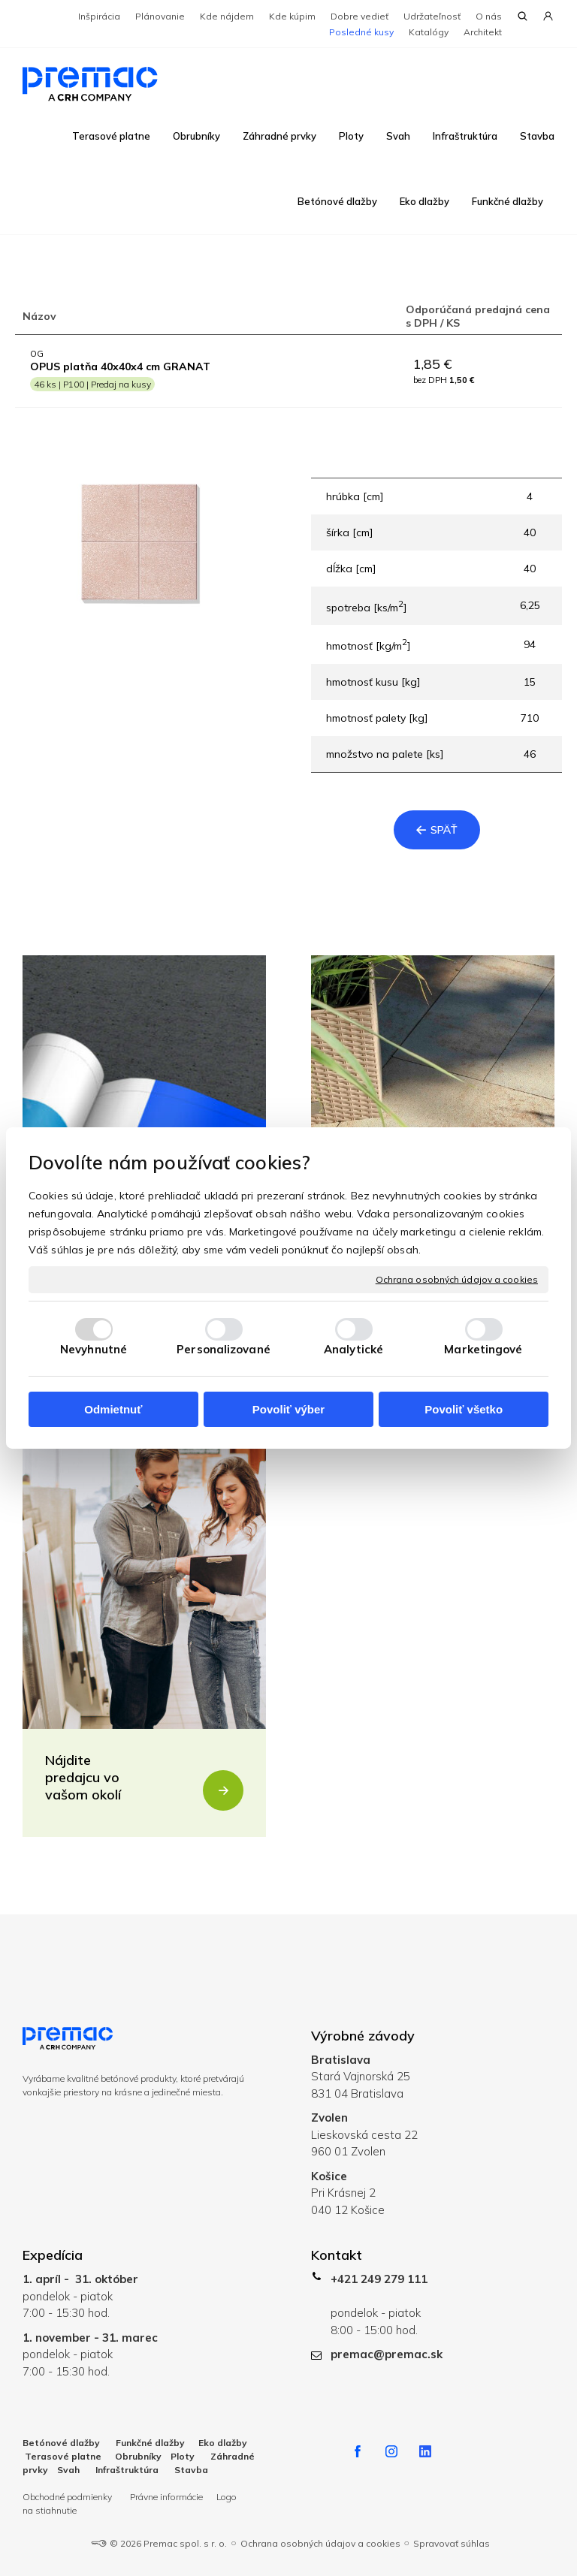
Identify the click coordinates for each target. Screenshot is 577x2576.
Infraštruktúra (127, 2469)
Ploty (183, 2456)
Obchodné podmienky (68, 2496)
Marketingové (483, 1349)
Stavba (191, 2469)
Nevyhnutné (93, 1349)
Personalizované (223, 1349)
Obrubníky (138, 2456)
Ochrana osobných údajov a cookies (457, 1279)
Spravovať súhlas (451, 2543)
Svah (68, 2469)
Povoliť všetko (463, 1409)
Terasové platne (63, 2456)
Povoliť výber (288, 1409)
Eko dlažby (222, 2442)
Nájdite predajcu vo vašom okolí (83, 1777)
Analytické (353, 1349)
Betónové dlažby (61, 2442)
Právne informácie (166, 2496)
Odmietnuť (113, 1409)
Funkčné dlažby (149, 2442)
